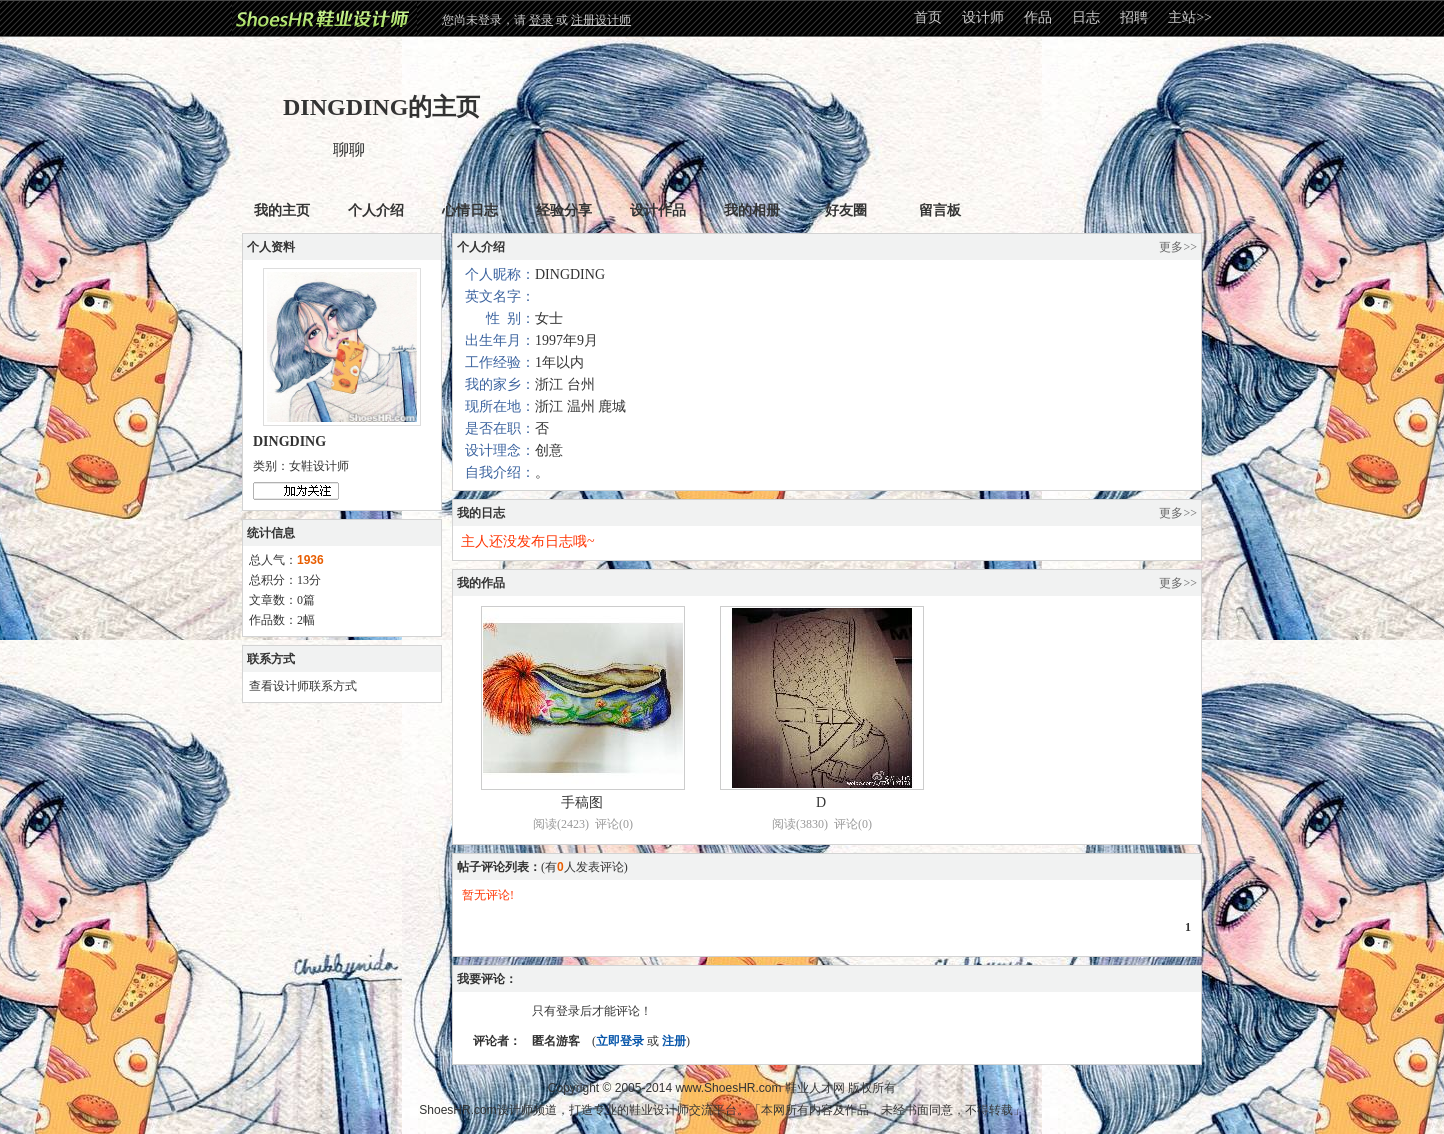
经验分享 (564, 210)
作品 (1038, 17)
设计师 (983, 17)
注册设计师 (601, 20)
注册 (674, 1041)
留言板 (940, 210)
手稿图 (582, 802)
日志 (1086, 17)
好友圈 (846, 210)
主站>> (1190, 17)
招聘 (1134, 17)
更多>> (1178, 247)
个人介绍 (376, 210)
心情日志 (470, 210)
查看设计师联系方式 (303, 686)
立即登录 (620, 1041)
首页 (928, 17)
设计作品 (658, 210)
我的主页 (282, 210)
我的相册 (752, 210)
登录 (541, 20)
